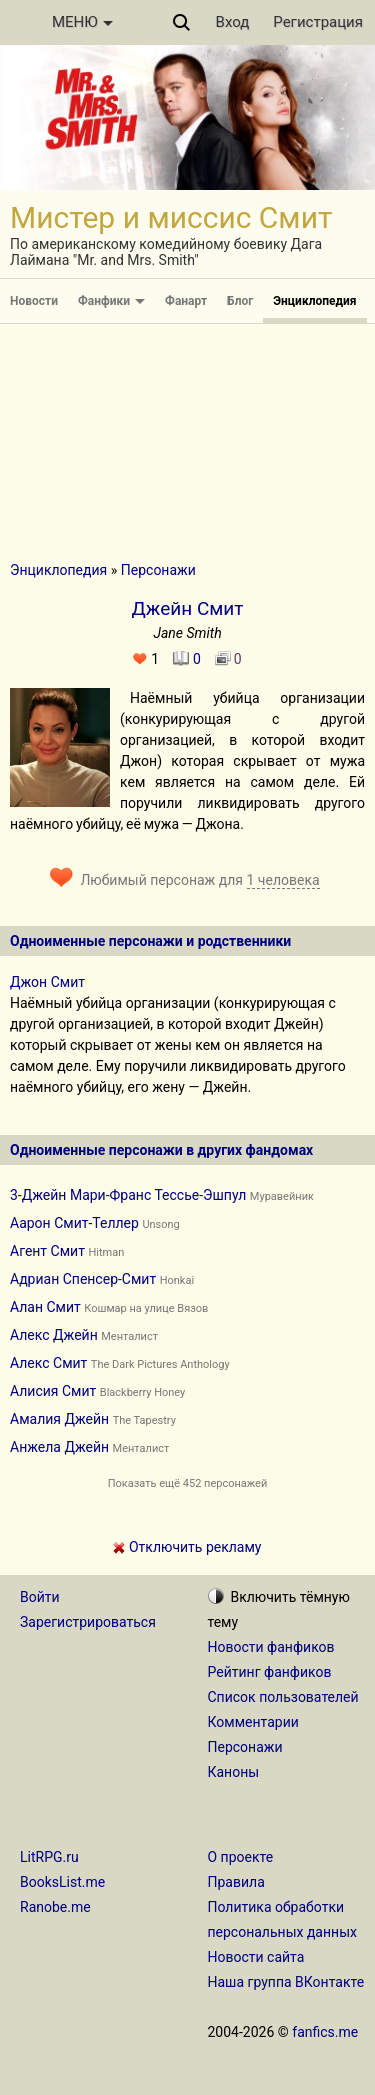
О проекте (241, 1857)
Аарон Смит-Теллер (74, 1223)
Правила (236, 1882)
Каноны (234, 1772)
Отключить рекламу (187, 1547)
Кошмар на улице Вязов (146, 1308)
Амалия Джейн (59, 1419)
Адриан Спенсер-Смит (83, 1279)
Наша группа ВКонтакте (286, 1982)
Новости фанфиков (271, 1647)
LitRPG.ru (49, 1857)
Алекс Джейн (54, 1335)
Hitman (106, 1252)
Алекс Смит (48, 1363)
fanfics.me (325, 2032)
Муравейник (282, 1196)
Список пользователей (283, 1697)
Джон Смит (47, 982)
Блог (240, 301)
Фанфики (111, 301)
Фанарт (186, 301)
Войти (40, 1597)
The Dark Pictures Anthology (160, 1364)
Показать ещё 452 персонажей (188, 1483)
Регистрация (318, 22)
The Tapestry (144, 1420)
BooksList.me (62, 1882)
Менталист (129, 1336)
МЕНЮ (82, 22)
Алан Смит (45, 1307)
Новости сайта (256, 1957)
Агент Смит (47, 1251)
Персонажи (158, 570)
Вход (233, 22)
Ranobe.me (55, 1907)
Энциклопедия (314, 301)
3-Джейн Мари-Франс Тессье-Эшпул (128, 1195)
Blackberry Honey (143, 1392)
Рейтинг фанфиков (270, 1672)
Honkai (177, 1280)
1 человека (283, 880)
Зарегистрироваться (88, 1622)
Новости (34, 301)
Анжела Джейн (59, 1447)
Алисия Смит (53, 1391)
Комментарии (253, 1722)
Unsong (160, 1224)
